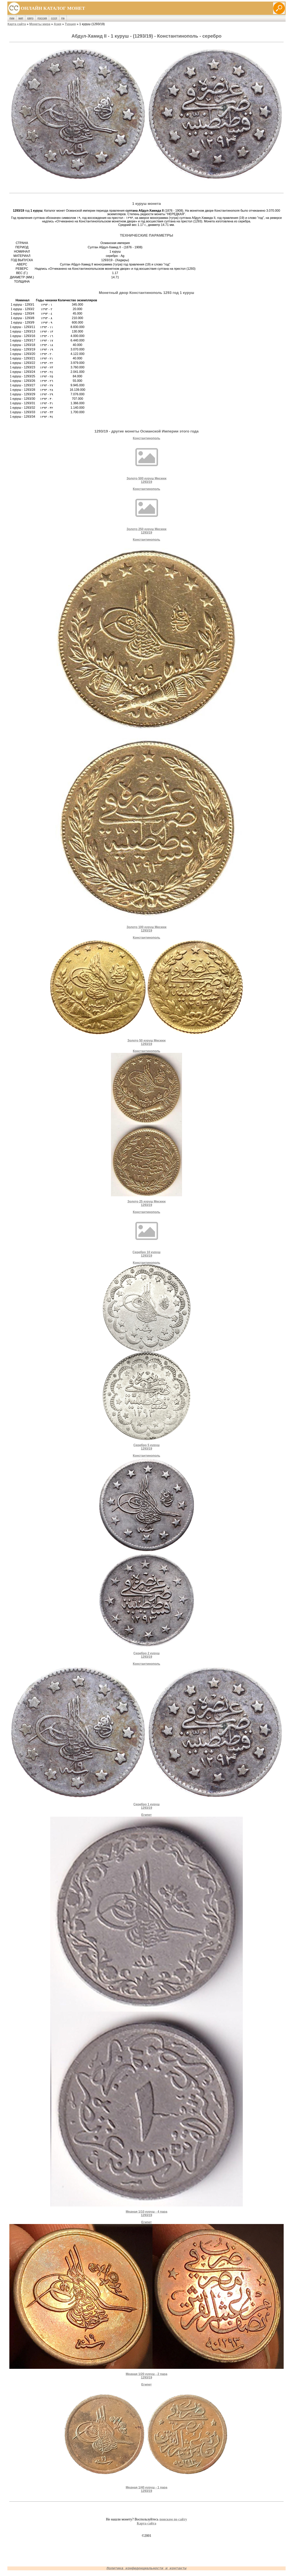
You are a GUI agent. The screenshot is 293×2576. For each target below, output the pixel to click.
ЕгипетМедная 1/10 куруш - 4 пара (146, 2015)
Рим (12, 18)
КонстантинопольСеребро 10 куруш (146, 1233)
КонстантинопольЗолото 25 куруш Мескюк (146, 1128)
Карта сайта (17, 24)
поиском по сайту (173, 2519)
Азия (57, 24)
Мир (20, 18)
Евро (30, 18)
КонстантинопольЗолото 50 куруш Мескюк (146, 991)
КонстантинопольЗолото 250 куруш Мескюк (146, 510)
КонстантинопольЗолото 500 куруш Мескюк (146, 460)
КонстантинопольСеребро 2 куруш (146, 1556)
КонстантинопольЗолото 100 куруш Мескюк (147, 735)
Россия (42, 18)
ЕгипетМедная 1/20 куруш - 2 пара (146, 2300)
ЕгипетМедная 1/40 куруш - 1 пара (146, 2438)
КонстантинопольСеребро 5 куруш (146, 1355)
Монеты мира (39, 24)
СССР (54, 18)
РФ (63, 18)
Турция (70, 24)
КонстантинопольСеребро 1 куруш (146, 1735)
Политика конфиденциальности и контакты (146, 2568)
